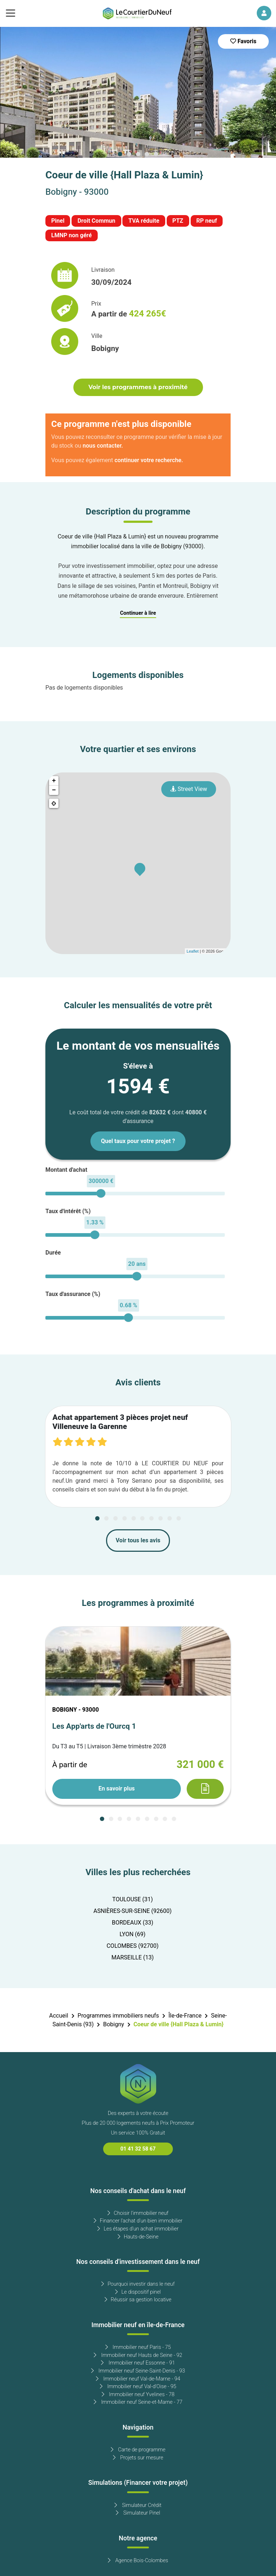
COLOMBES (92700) (132, 1946)
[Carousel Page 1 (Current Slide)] (120, 154)
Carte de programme (138, 2450)
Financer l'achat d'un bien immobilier (138, 2221)
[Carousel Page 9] (169, 1518)
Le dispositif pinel (138, 2292)
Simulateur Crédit (137, 2505)
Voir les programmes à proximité (137, 387)
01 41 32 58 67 (138, 2149)
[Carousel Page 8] (160, 1518)
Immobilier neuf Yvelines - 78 (138, 2394)
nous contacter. (103, 445)
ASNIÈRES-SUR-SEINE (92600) (132, 1911)
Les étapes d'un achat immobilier (137, 2229)
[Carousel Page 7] (151, 1518)
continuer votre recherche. (148, 460)
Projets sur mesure (138, 2458)
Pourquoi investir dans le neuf (138, 2284)
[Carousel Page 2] (129, 154)
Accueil (58, 2015)
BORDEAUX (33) (132, 1922)
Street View (188, 789)
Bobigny (113, 2024)
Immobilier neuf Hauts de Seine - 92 (138, 2355)
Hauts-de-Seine (138, 2237)
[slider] (100, 1193)
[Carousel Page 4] (147, 154)
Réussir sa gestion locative (138, 2300)
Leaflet (193, 951)
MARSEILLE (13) (132, 1957)
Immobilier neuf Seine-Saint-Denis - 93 (138, 2371)
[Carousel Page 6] (142, 1518)
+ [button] (54, 780)
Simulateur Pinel (138, 2513)
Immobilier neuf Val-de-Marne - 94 (138, 2379)
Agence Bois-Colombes (138, 2560)
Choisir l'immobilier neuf (137, 2213)
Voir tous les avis (138, 1540)
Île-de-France (185, 2015)
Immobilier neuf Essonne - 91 (138, 2363)
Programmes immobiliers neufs (118, 2015)
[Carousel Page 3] (138, 154)
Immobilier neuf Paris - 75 (138, 2347)
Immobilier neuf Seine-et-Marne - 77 (138, 2402)
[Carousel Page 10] (178, 1518)
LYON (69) (132, 1934)
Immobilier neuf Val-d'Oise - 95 (138, 2386)
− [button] (54, 790)
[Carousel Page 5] (156, 154)
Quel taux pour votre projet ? (138, 1141)
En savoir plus (116, 1788)
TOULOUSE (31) (132, 1899)
